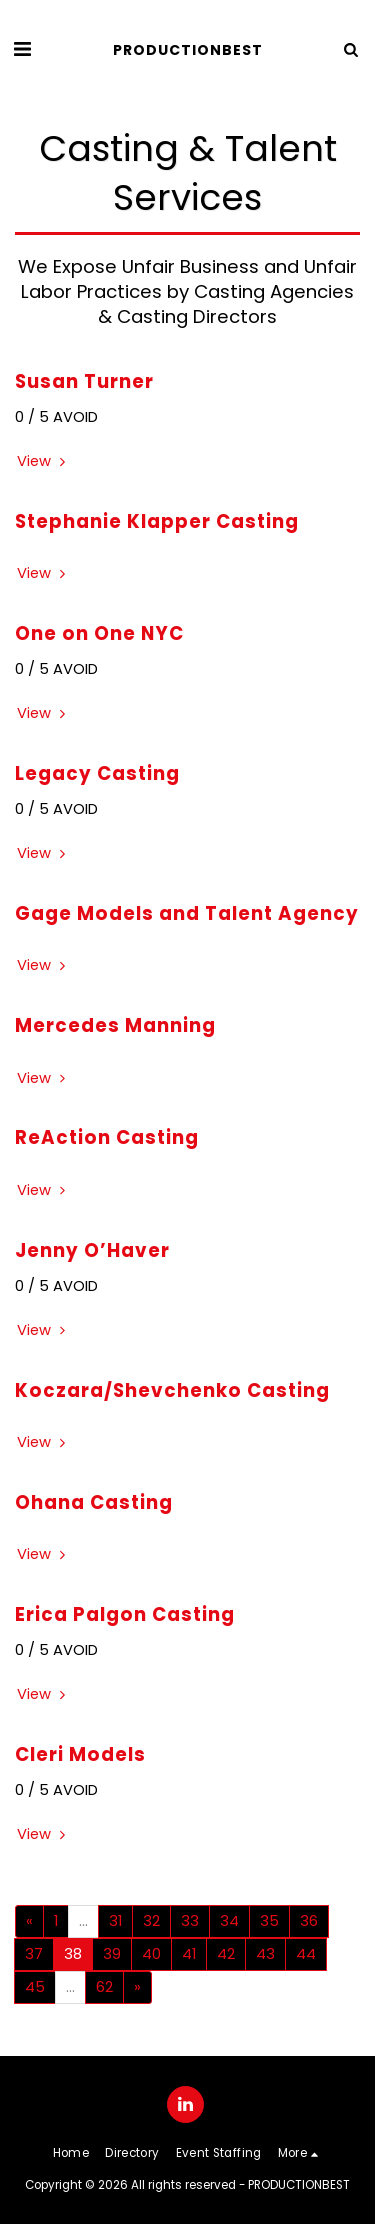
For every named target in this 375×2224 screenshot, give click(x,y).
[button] (22, 49)
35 (269, 1921)
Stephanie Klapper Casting (157, 521)
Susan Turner (84, 381)
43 (265, 1954)
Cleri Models (80, 1754)
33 (190, 1921)
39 (112, 1954)
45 (35, 1987)
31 (115, 1921)
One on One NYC (99, 633)
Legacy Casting (97, 773)
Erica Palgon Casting (125, 1614)
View (43, 461)
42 (226, 1954)
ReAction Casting (107, 1137)
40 (151, 1954)
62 (104, 1987)
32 (151, 1921)
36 (309, 1921)
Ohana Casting (94, 1502)
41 (189, 1954)
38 (73, 1954)
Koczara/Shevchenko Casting (172, 1390)
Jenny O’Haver (92, 1250)
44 (306, 1954)
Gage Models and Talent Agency (187, 913)
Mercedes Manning (115, 1025)
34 (229, 1921)
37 (34, 1954)
